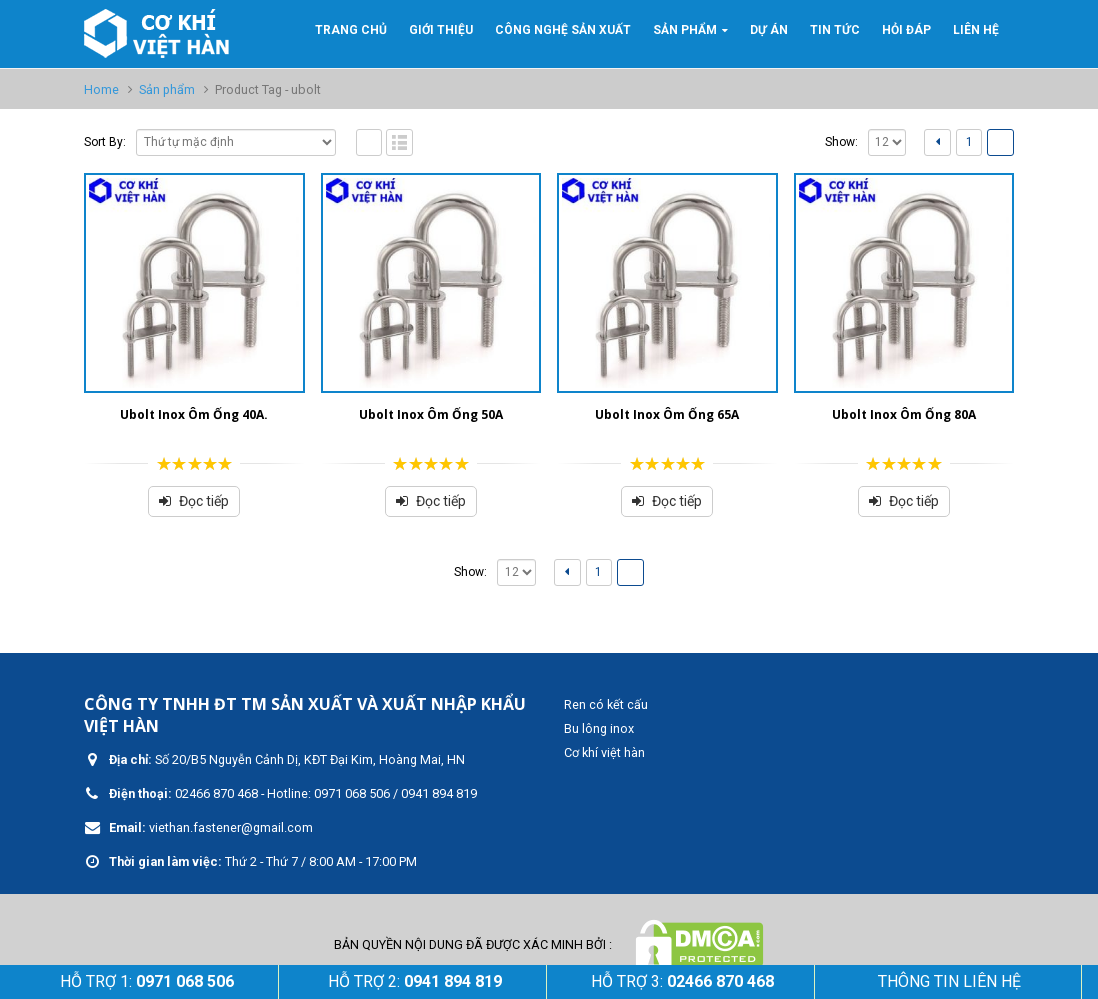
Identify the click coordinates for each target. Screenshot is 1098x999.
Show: (841, 142)
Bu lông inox (599, 728)
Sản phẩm (685, 30)
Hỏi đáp (906, 30)
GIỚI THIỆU (441, 30)
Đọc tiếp (204, 501)
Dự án (769, 30)
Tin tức (835, 30)
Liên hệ (976, 30)
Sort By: (105, 142)
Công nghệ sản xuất (563, 30)
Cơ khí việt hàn (604, 752)
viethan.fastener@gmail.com (231, 827)
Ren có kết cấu (606, 704)
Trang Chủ (351, 30)
